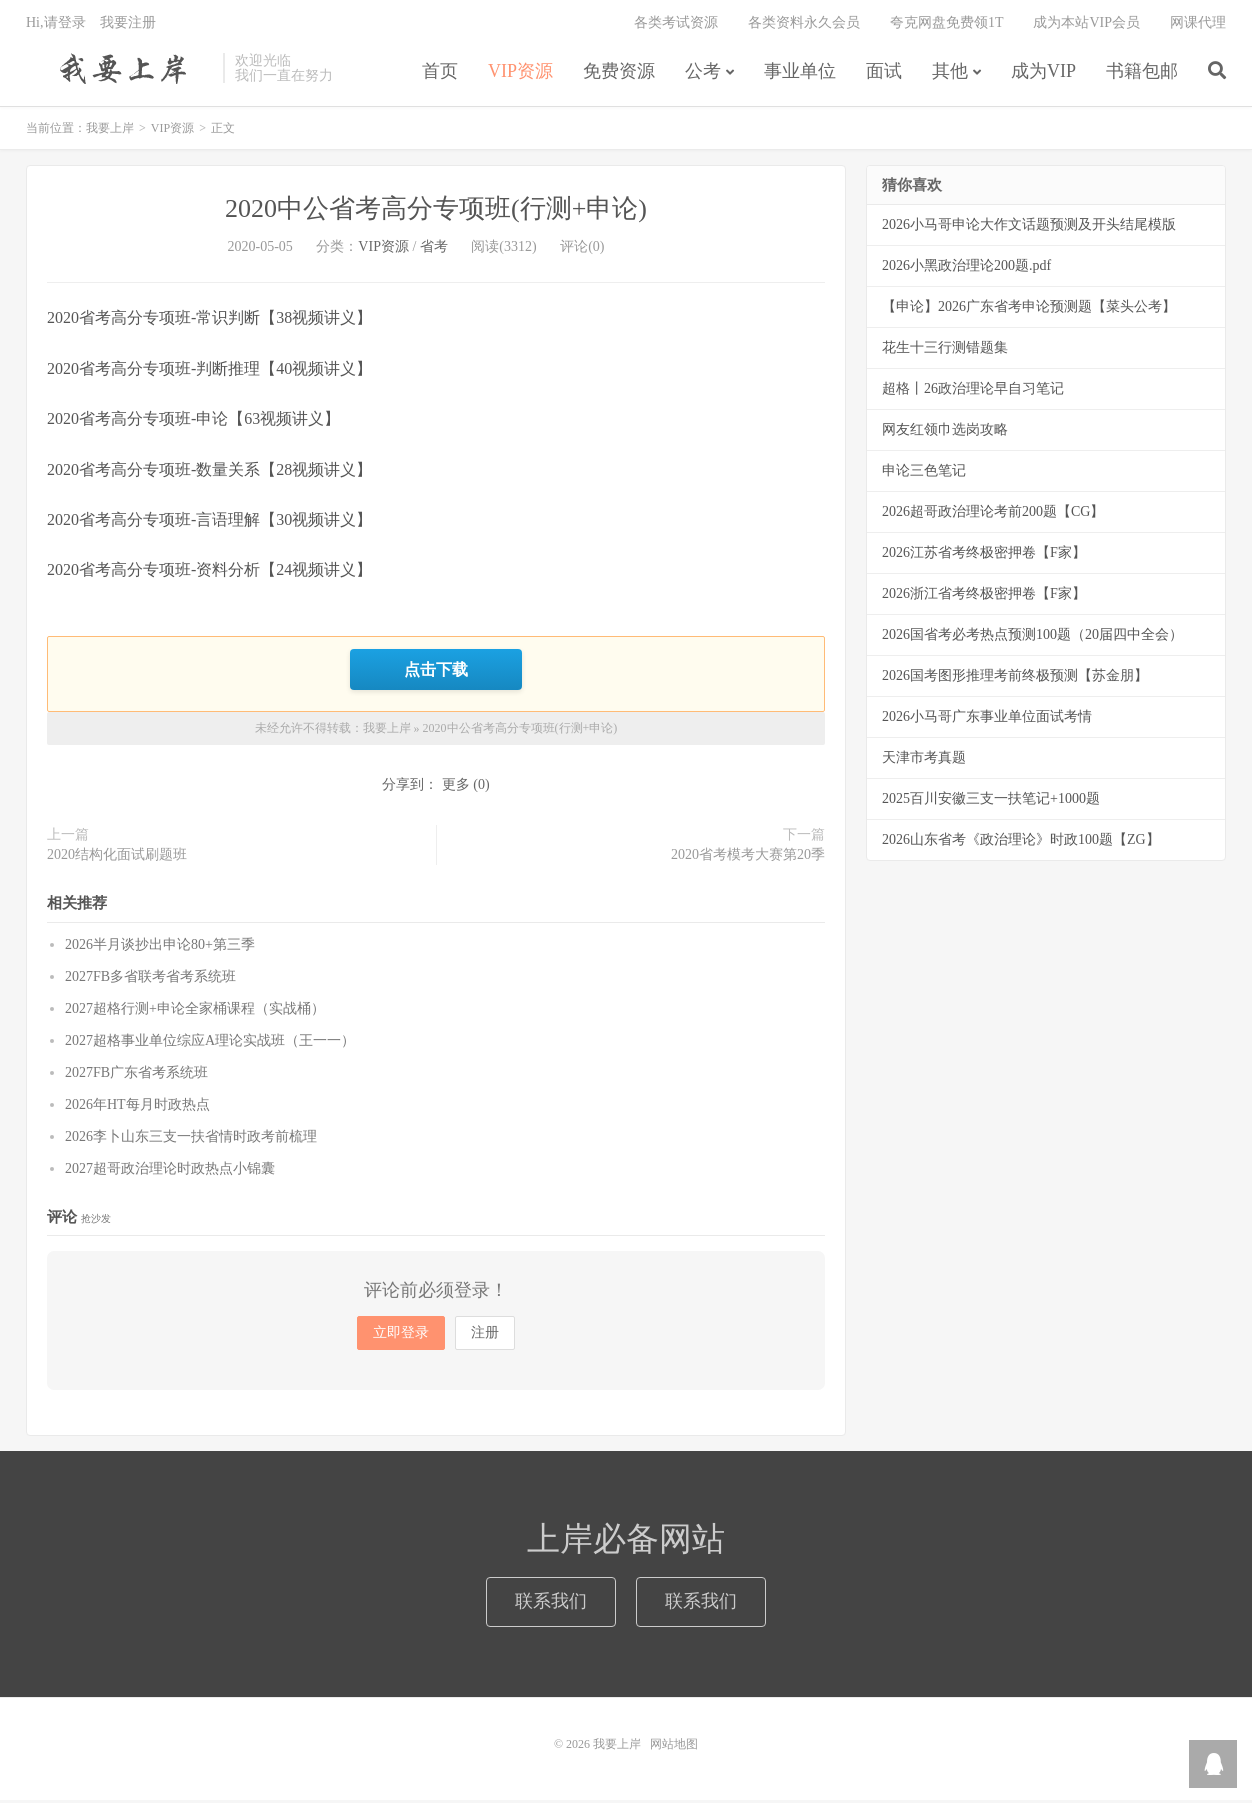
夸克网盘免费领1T (947, 25)
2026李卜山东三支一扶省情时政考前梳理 (191, 1138)
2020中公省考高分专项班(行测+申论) (436, 212)
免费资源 (619, 74)
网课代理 (1198, 25)
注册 (485, 1335)
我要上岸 (119, 71)
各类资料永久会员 (804, 25)
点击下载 (436, 672)
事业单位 (800, 74)
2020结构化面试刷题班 (117, 857)
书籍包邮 (1142, 74)
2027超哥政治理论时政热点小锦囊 (170, 1170)
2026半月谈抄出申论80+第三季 (160, 946)
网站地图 (674, 1747)
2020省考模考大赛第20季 (748, 857)
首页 (440, 74)
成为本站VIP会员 (1086, 25)
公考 (703, 74)
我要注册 (128, 25)
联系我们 (551, 1604)
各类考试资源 (676, 25)
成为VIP (1043, 74)
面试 (884, 74)
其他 (950, 74)
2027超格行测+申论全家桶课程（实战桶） (195, 1010)
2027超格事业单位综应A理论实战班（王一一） (210, 1042)
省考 (434, 250)
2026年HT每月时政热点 (137, 1106)
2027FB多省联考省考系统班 (150, 978)
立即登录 (401, 1335)
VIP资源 (520, 74)
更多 (456, 787)
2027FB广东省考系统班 (136, 1074)
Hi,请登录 (56, 25)
